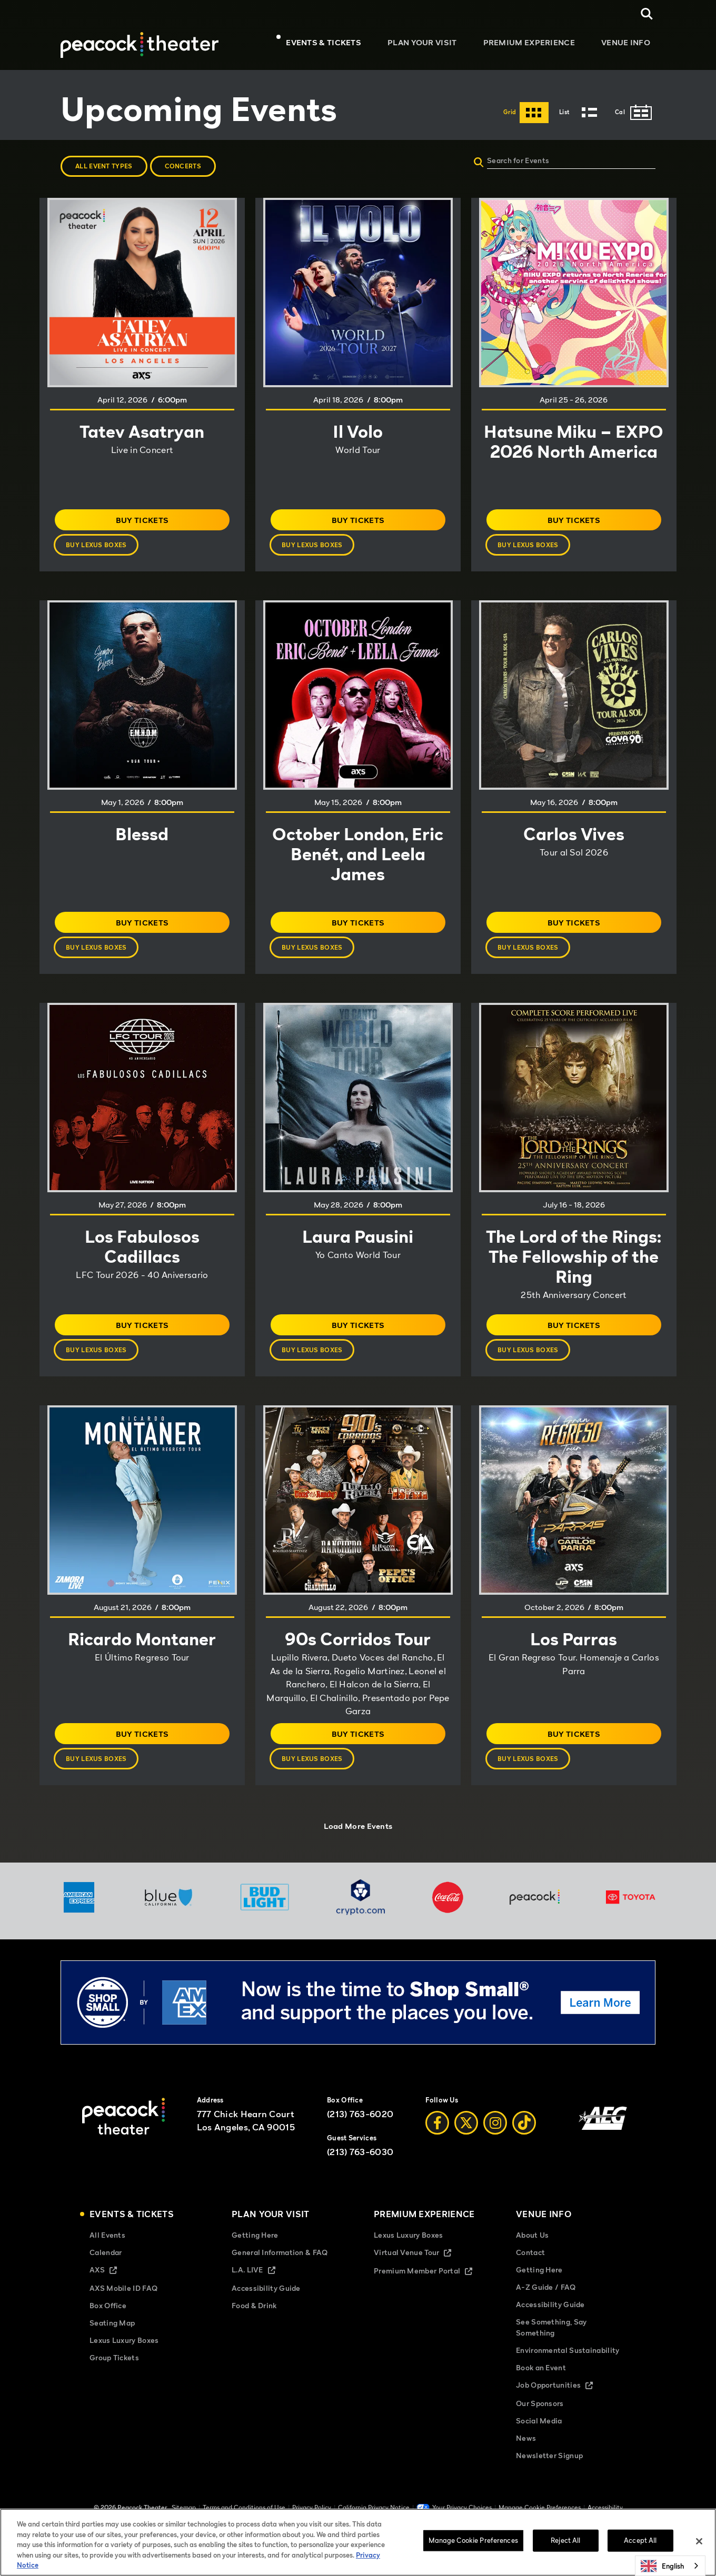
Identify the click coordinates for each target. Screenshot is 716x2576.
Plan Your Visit (433, 45)
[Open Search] (647, 14)
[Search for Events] (603, 160)
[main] (358, 971)
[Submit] (478, 164)
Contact (530, 2268)
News (526, 2454)
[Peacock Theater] (139, 39)
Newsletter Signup (549, 2472)
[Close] (699, 2541)
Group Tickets (114, 2374)
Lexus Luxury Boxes (124, 2356)
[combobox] (670, 2565)
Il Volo (357, 431)
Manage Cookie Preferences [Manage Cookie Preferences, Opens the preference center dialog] (473, 2540)
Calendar (106, 2268)
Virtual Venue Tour (421, 2269)
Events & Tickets (339, 45)
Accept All (640, 2540)
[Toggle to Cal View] (635, 112)
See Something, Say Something (551, 2343)
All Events (107, 2251)
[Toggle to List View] (581, 112)
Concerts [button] (183, 166)
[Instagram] (495, 2140)
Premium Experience (534, 45)
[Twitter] (466, 2140)
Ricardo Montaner (142, 1652)
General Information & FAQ (280, 2268)
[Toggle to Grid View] (526, 112)
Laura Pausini (358, 1236)
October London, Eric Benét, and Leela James (358, 853)
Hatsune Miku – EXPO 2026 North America (573, 451)
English (662, 2566)
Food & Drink (254, 2322)
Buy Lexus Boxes (103, 548)
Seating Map (112, 2339)
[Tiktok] (524, 2140)
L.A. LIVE (262, 2286)
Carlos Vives (574, 833)
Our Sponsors (540, 2420)
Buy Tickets (161, 521)
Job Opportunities (563, 2402)
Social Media (539, 2437)
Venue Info (625, 45)
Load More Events (358, 1835)
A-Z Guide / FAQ (546, 2303)
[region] (358, 2542)
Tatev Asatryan (142, 431)
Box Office (108, 2322)
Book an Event (541, 2383)
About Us (532, 2251)
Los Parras (573, 1652)
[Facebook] (437, 2140)
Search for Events (518, 160)
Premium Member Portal (429, 2288)
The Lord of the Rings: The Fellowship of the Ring (574, 1266)
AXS (112, 2286)
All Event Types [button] (104, 166)
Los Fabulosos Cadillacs (142, 1246)
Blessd (142, 833)
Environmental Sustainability (567, 2366)
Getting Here (255, 2251)
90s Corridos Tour (358, 1652)
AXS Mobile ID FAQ (123, 2304)
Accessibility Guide (266, 2304)
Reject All (565, 2540)
